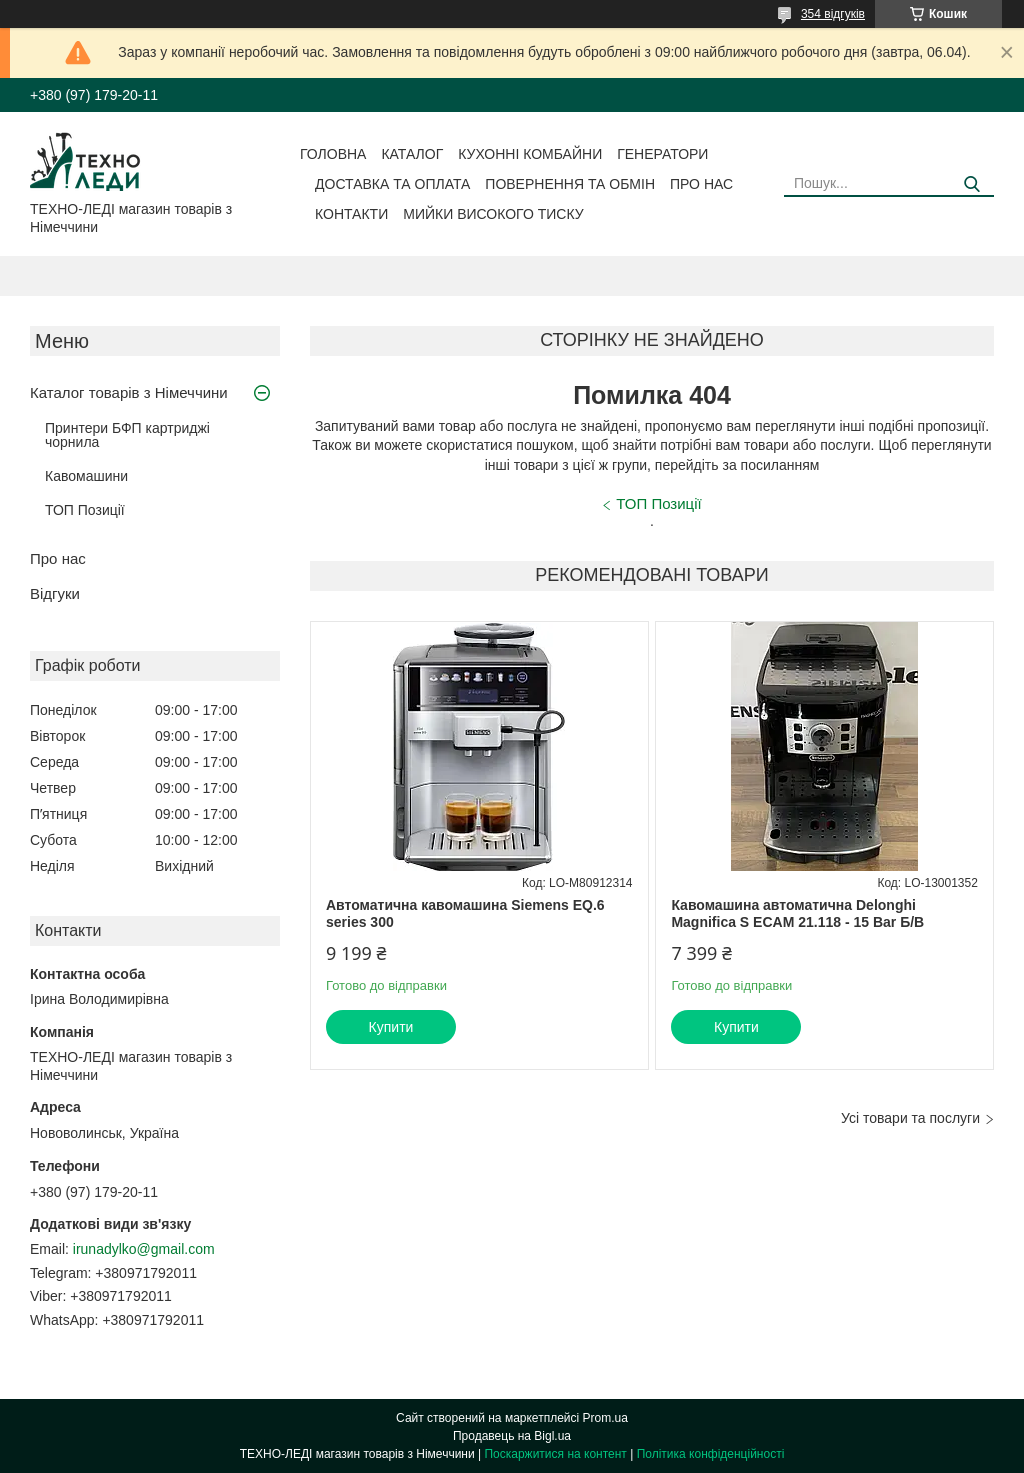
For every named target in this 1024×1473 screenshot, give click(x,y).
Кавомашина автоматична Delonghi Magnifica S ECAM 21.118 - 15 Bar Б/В (797, 914)
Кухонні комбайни (530, 154)
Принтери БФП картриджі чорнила (127, 435)
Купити (391, 1027)
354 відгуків (833, 14)
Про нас (701, 184)
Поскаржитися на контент (555, 1454)
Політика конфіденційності (711, 1454)
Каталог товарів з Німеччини (129, 392)
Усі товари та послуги (910, 1118)
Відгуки (55, 593)
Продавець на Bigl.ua (512, 1436)
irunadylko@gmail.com (144, 1249)
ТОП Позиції (85, 510)
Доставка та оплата (392, 184)
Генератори (662, 154)
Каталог (412, 154)
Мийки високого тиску (493, 214)
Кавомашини (86, 476)
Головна (333, 154)
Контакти (351, 214)
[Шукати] (971, 184)
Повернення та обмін (570, 184)
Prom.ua (605, 1418)
